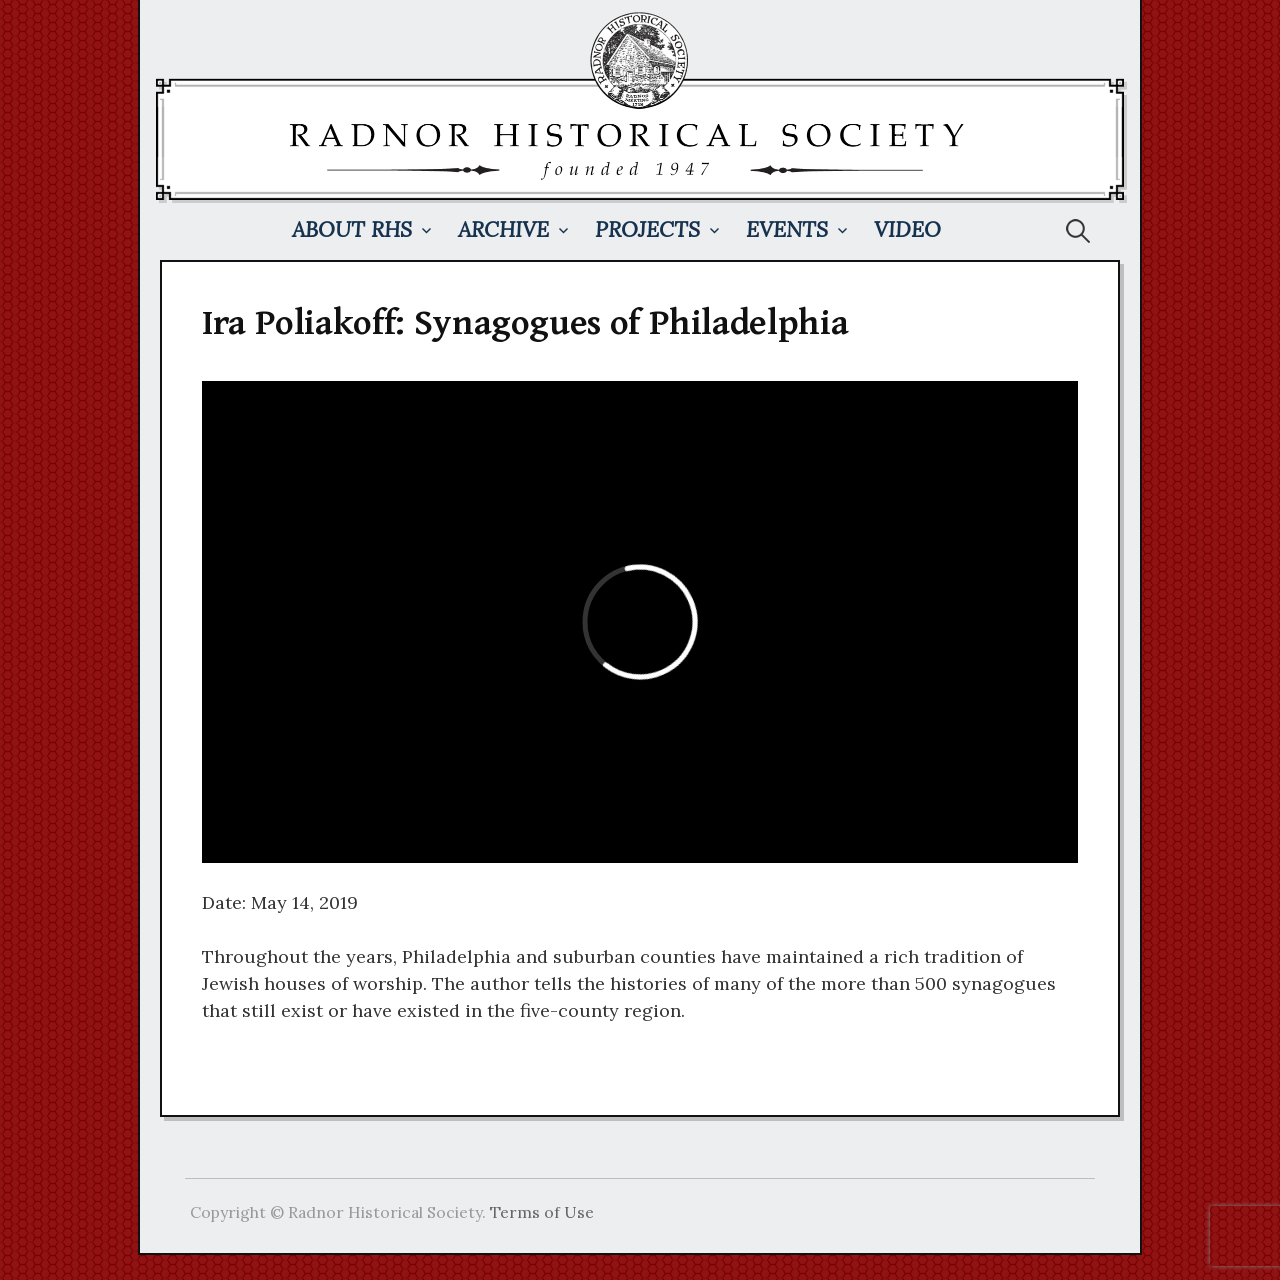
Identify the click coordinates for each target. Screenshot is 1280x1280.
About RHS (352, 229)
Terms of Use (542, 1212)
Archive (503, 229)
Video (907, 229)
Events (787, 229)
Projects (647, 229)
